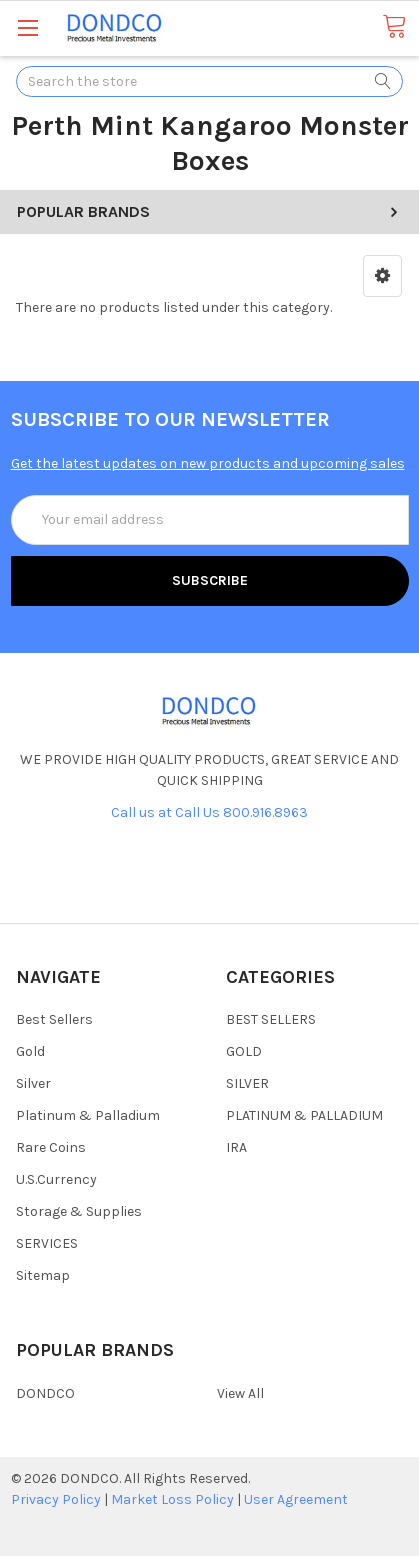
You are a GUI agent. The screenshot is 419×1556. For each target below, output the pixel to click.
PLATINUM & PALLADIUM (304, 1115)
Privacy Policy (56, 1499)
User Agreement (296, 1499)
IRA (236, 1147)
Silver (33, 1083)
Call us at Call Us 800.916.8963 (209, 812)
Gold (30, 1051)
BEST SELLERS (271, 1019)
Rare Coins (51, 1147)
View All (240, 1393)
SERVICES (47, 1243)
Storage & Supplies (79, 1211)
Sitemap (43, 1275)
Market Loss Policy (172, 1499)
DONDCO (45, 1393)
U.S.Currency (56, 1179)
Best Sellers (54, 1019)
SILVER (247, 1083)
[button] (382, 276)
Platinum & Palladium (88, 1115)
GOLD (244, 1051)
